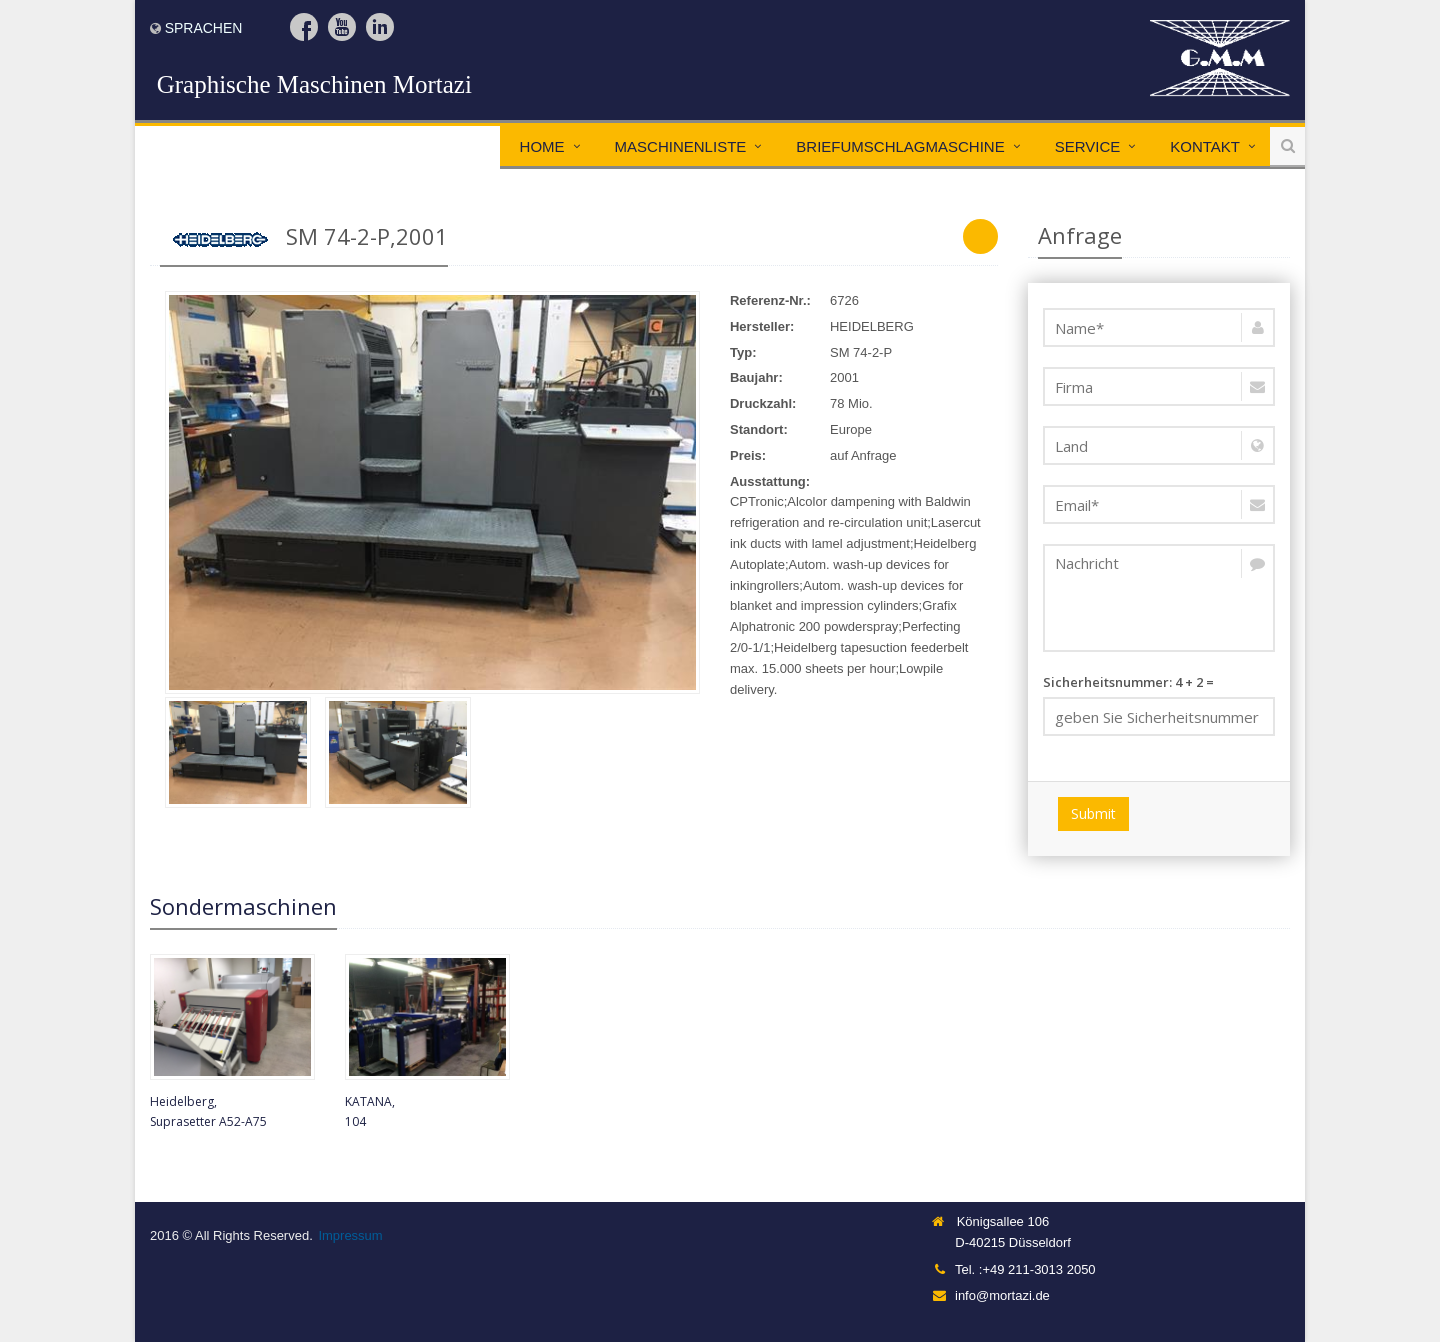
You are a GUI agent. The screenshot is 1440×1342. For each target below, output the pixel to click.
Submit (1093, 813)
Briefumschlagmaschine (900, 146)
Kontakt (1205, 146)
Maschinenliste (681, 146)
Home (542, 146)
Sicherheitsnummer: (1107, 682)
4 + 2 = (1159, 704)
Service (1088, 146)
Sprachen (204, 28)
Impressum (350, 1235)
